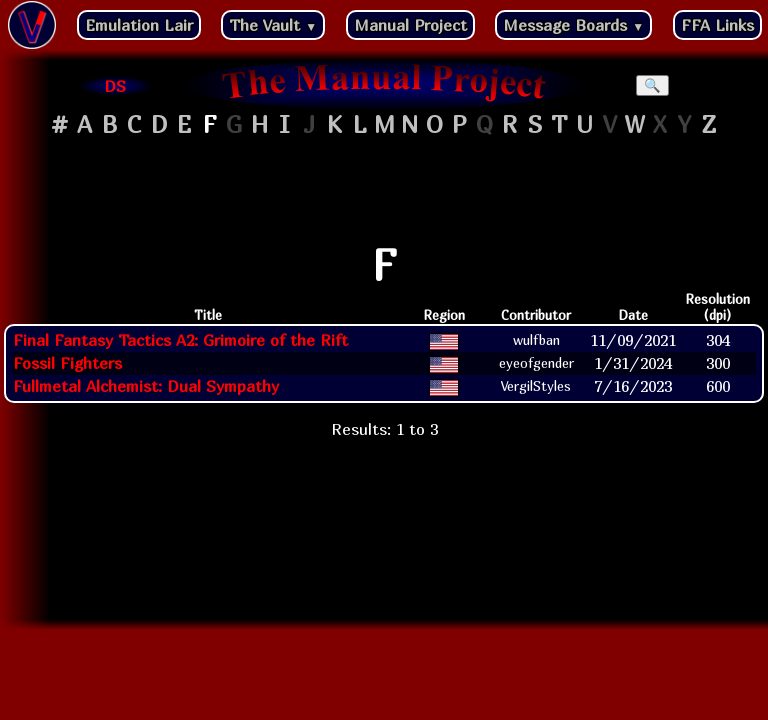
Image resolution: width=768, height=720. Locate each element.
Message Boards (573, 25)
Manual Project (410, 25)
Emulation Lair (139, 25)
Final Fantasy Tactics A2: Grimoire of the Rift (180, 340)
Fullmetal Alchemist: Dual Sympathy (146, 386)
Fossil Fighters (67, 363)
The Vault (273, 25)
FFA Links (717, 25)
